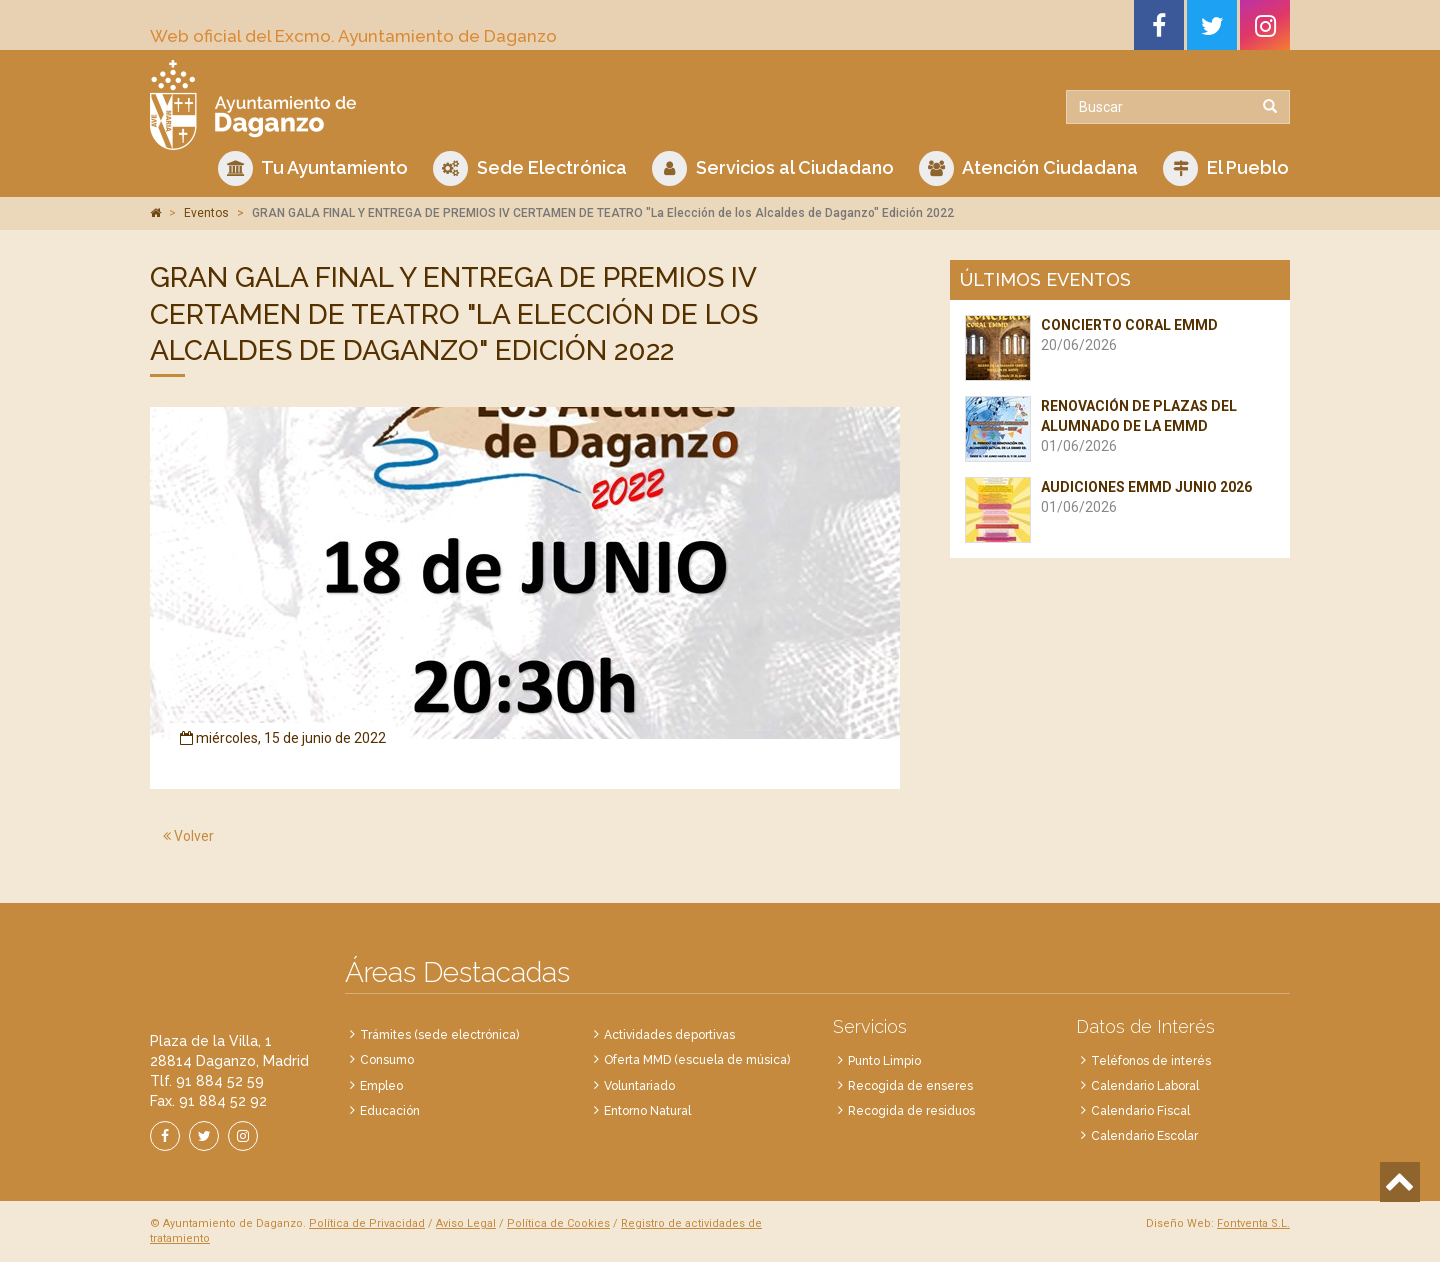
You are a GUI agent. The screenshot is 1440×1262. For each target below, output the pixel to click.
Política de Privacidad (367, 1223)
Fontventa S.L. (1253, 1223)
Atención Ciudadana (1028, 168)
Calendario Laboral (1145, 1086)
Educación (390, 1111)
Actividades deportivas (669, 1035)
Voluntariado (639, 1086)
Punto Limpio (884, 1061)
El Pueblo (1226, 168)
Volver (188, 836)
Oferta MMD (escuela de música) (697, 1060)
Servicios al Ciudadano (773, 168)
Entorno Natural (647, 1111)
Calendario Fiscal (1140, 1111)
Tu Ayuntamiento (313, 168)
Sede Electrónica (530, 168)
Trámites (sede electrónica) (439, 1035)
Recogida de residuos (911, 1111)
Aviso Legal (466, 1223)
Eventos (206, 213)
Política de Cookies (558, 1223)
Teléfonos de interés (1151, 1061)
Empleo (381, 1086)
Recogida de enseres (910, 1086)
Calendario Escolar (1144, 1136)
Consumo (387, 1060)
